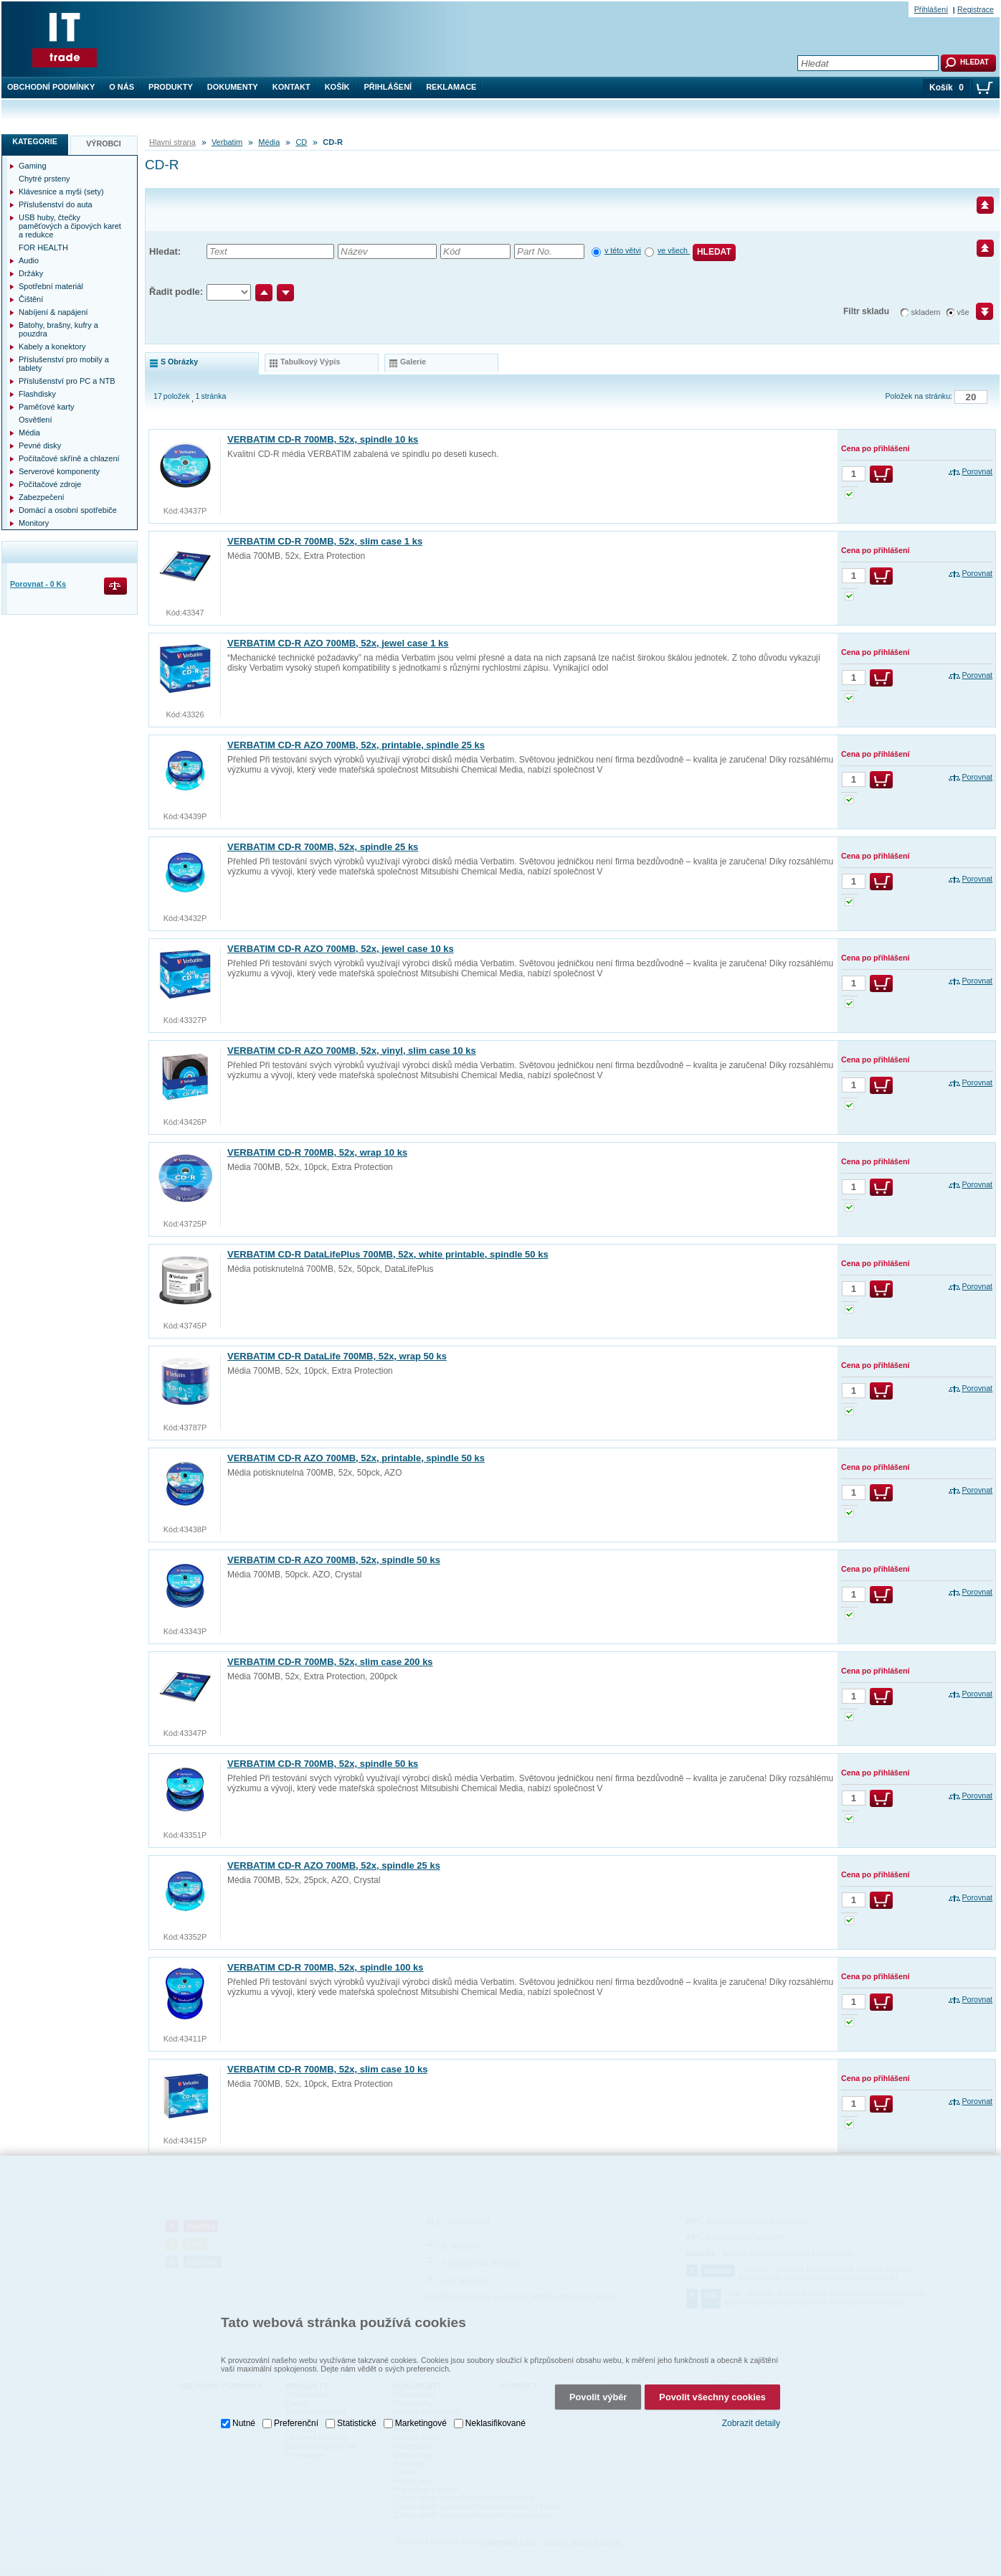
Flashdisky (37, 394)
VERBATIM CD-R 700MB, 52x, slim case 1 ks (324, 541)
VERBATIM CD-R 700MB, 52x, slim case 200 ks (330, 1661)
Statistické (356, 2419)
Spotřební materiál (51, 286)
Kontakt (291, 86)
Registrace (975, 9)
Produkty (170, 86)
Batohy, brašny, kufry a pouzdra (58, 329)
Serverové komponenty (59, 471)
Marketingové (421, 2419)
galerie (413, 361)
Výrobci (103, 143)
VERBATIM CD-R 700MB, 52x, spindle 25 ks (322, 846)
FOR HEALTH (43, 247)
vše (963, 312)
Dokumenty (232, 86)
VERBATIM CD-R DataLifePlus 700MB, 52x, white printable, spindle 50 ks (388, 1254)
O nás (121, 86)
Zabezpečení (42, 497)
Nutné (243, 2419)
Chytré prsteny (44, 178)
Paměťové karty (47, 406)
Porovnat (977, 471)
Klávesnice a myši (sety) (61, 191)
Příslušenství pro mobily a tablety (64, 363)
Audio (29, 260)
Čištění (31, 299)
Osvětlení (35, 419)
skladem (926, 312)
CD (301, 142)
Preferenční (296, 2419)
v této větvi (622, 250)
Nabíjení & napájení (53, 312)
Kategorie (34, 141)
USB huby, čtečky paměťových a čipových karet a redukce (70, 226)
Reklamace (451, 86)
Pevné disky (40, 445)
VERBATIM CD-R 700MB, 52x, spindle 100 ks (325, 1967)
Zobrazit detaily (751, 2419)
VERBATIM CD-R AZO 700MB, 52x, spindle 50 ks (333, 1559)
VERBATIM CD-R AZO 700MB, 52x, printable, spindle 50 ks (356, 1458)
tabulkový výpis (310, 361)
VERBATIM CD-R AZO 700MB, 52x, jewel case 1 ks (338, 643)
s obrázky (179, 361)
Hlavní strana (172, 142)
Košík (337, 86)
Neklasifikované (495, 2419)
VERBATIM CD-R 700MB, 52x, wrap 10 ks (317, 1152)
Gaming (33, 165)
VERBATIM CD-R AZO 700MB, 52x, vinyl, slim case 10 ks (351, 1050)
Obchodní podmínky (51, 86)
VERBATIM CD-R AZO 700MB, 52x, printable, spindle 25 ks (356, 745)
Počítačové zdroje (50, 484)
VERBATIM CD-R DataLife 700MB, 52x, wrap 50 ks (337, 1356)
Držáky (31, 273)
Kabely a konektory (52, 346)
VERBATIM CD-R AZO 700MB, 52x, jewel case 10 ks (340, 948)
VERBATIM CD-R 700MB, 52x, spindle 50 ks (322, 1763)
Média (269, 142)
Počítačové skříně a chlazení (69, 458)
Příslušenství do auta (55, 204)
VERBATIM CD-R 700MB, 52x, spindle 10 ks (322, 439)
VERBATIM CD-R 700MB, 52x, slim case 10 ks (327, 2069)
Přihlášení (388, 86)
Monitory (34, 523)
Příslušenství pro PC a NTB (67, 381)
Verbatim (227, 142)
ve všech (674, 250)
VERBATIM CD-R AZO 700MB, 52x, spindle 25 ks (333, 1865)
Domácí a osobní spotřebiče (68, 510)
